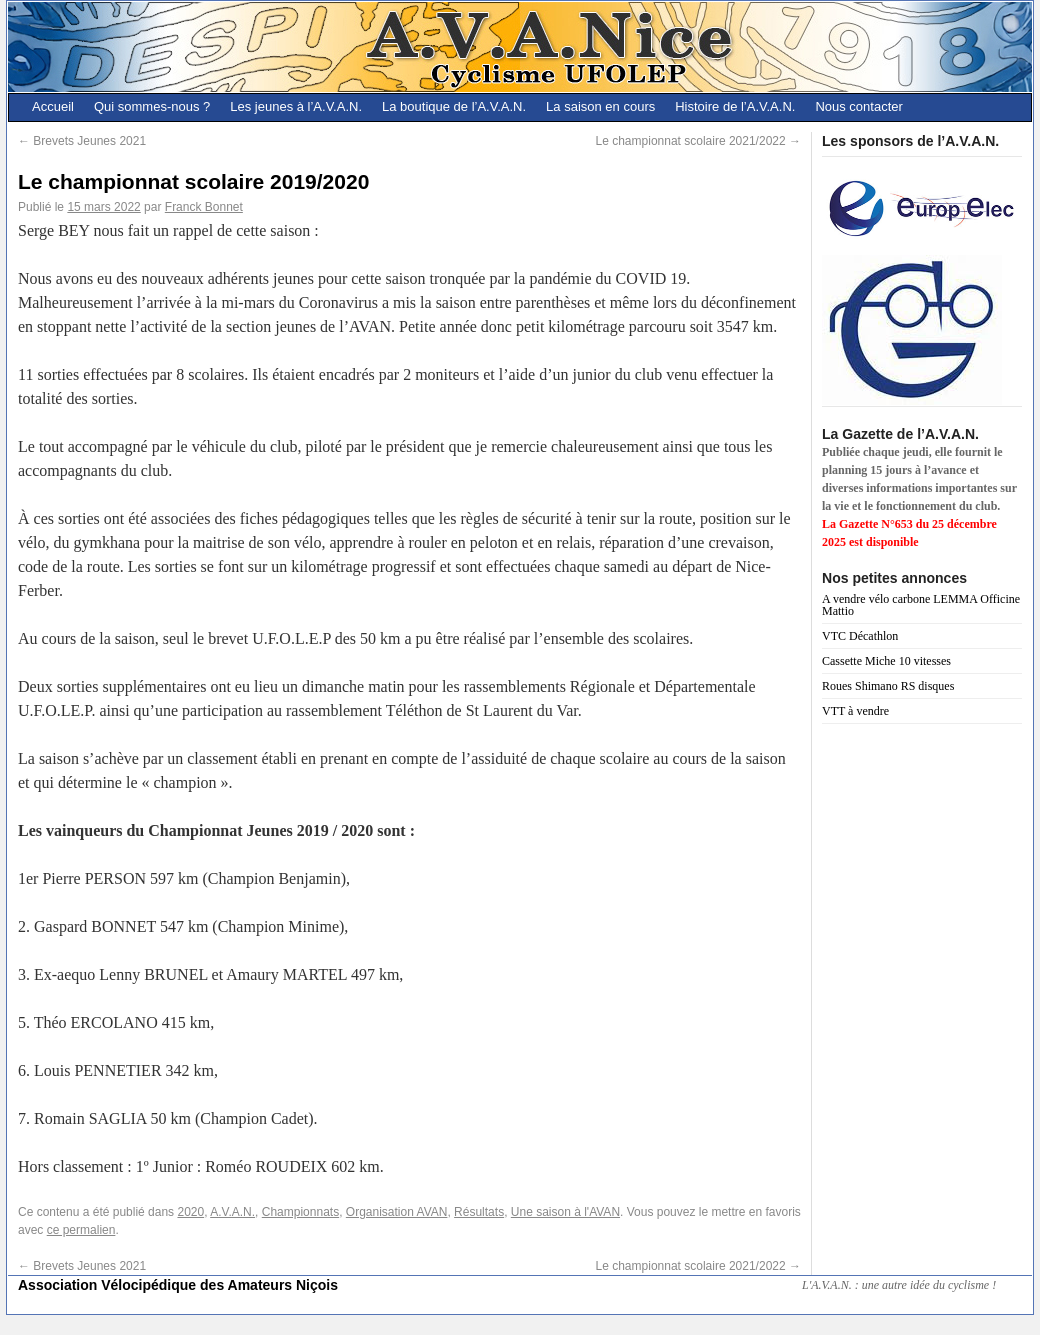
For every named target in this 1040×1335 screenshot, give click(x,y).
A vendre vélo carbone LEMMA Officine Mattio (921, 605)
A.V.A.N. (232, 1212)
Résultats (479, 1212)
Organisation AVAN (397, 1212)
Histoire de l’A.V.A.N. (735, 106)
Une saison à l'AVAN (565, 1212)
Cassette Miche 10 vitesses (886, 661)
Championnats (300, 1212)
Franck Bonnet (204, 207)
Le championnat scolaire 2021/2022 (698, 141)
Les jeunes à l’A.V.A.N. (296, 106)
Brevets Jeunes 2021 (82, 141)
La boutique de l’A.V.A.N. (454, 106)
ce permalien (81, 1230)
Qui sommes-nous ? (152, 106)
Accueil (53, 106)
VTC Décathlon (860, 636)
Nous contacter (858, 106)
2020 (190, 1212)
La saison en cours (600, 106)
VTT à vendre (855, 711)
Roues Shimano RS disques (888, 686)
